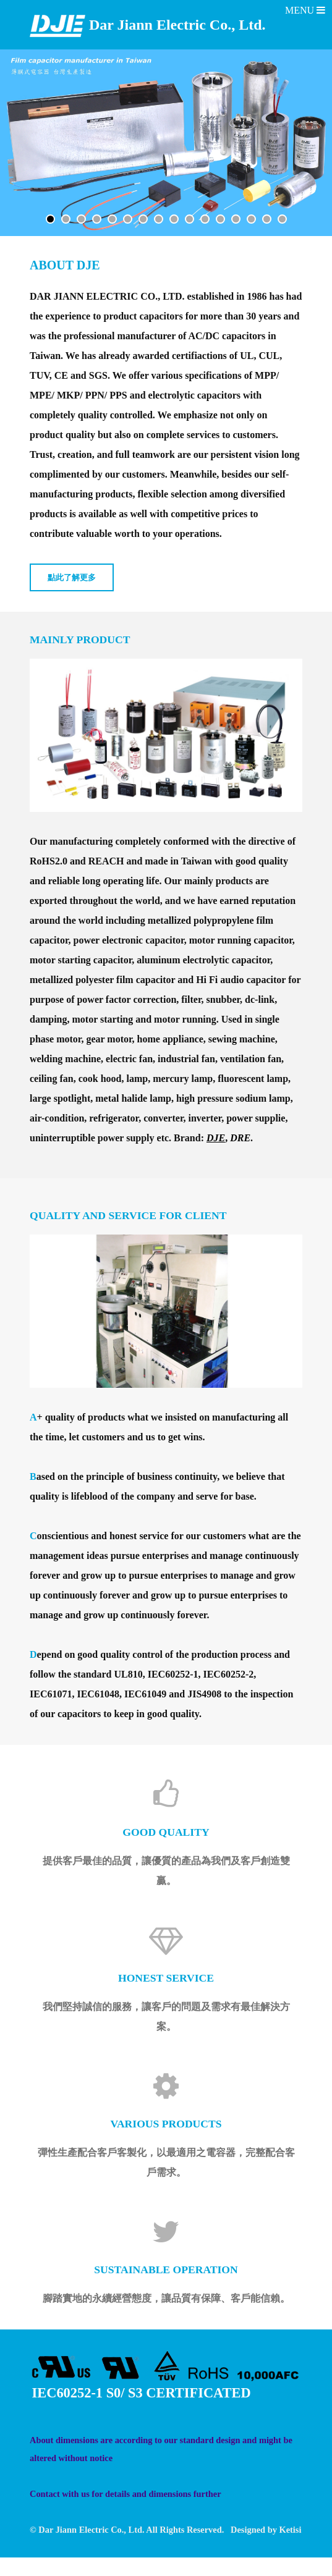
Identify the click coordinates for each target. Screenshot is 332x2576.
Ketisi (290, 2530)
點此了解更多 (72, 577)
